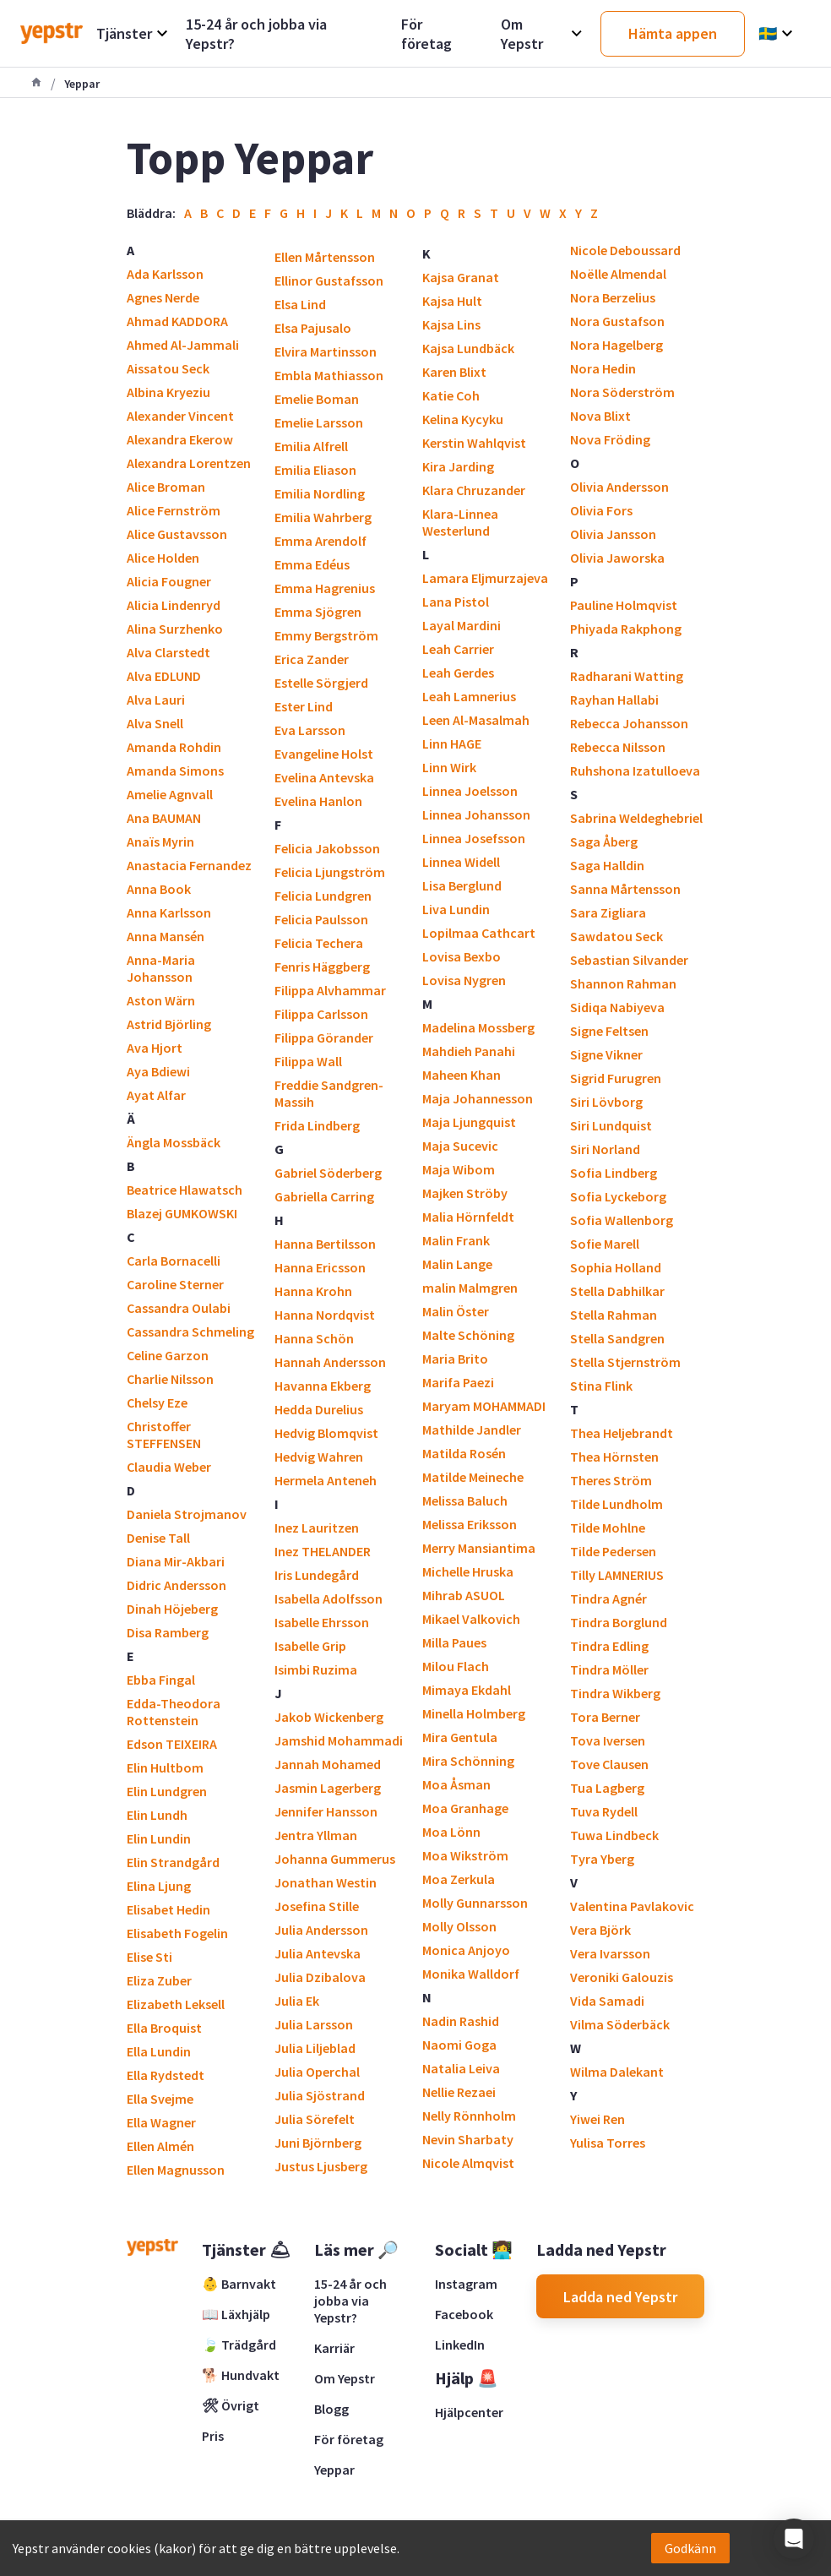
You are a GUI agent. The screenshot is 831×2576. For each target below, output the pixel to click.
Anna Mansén (165, 936)
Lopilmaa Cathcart (478, 932)
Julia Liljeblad (315, 2048)
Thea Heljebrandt (621, 1432)
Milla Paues (454, 1642)
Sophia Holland (615, 1267)
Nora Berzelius (612, 297)
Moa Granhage (465, 1808)
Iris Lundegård (316, 1574)
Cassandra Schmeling (190, 1331)
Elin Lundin (159, 1838)
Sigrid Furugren (615, 1078)
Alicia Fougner (169, 581)
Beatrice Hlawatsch (184, 1189)
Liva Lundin (456, 909)
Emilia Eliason (315, 469)
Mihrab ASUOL (463, 1595)
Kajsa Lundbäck (468, 348)
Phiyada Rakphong (626, 628)
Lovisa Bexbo (461, 956)
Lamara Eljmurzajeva (485, 577)
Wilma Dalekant (617, 2071)
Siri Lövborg (606, 1101)
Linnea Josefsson (473, 838)
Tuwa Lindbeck (614, 1835)
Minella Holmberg (473, 1713)
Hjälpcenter (469, 2412)
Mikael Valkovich (471, 1618)
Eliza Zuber (159, 1980)
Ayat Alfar (156, 1094)
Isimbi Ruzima (315, 1669)
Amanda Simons (175, 770)
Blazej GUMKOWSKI (182, 1213)
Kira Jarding (458, 466)
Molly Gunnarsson (475, 1902)
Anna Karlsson (169, 912)
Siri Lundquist (611, 1125)
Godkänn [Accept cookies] (690, 2548)
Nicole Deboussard (625, 250)
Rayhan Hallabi (614, 699)
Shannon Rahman (623, 983)
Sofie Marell (604, 1243)
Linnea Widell (461, 861)
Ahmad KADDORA (177, 321)
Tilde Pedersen (613, 1551)
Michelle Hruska (467, 1571)
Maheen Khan (461, 1074)
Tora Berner (605, 1716)
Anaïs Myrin (160, 841)
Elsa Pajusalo (312, 327)
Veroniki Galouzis (621, 1977)
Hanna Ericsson (320, 1267)
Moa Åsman (456, 1784)
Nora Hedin (603, 368)
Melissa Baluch (465, 1500)
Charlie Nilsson (170, 1378)
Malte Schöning (468, 1334)
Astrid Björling (169, 1024)
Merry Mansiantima (478, 1547)
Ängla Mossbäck (173, 1142)
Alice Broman (166, 486)
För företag (348, 2439)
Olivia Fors (601, 510)
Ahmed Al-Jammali (183, 344)
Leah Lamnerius (469, 696)
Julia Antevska (317, 1953)
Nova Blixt (600, 415)
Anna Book (159, 888)
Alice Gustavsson (177, 534)
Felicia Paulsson (321, 919)
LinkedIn (460, 2344)
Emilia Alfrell (311, 446)
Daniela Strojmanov (187, 1514)
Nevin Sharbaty (467, 2139)
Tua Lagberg (607, 1787)
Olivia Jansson (613, 534)
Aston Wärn (161, 1000)
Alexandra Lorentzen (189, 463)
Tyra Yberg (602, 1858)
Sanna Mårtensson (625, 888)
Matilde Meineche (473, 1476)
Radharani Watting (626, 675)
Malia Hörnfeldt (468, 1216)
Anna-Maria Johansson (161, 968)
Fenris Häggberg (322, 966)
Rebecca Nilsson (617, 746)
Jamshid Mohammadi (338, 1740)
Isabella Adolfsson (328, 1598)
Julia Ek (296, 2000)
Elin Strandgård (173, 1862)
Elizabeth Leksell (176, 2004)
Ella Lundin (159, 2051)
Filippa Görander (323, 1037)
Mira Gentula (459, 1737)
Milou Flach (455, 1666)
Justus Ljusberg (320, 2166)
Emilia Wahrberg (323, 517)
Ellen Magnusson (176, 2169)
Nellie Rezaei (459, 2091)
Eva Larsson (309, 730)
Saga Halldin (607, 865)
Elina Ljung (159, 1885)
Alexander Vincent (180, 415)
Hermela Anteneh (325, 1480)
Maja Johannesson (477, 1098)
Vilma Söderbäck (620, 2024)
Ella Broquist (164, 2027)
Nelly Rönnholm (469, 2115)
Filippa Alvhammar (330, 990)
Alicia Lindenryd (173, 604)
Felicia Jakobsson (327, 848)
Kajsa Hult (452, 300)
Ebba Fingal (161, 1679)
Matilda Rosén (464, 1453)
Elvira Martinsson (325, 351)
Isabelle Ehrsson (321, 1622)
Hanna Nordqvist (324, 1314)
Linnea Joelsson (470, 790)
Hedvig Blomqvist (326, 1432)
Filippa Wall (308, 1061)
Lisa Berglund (462, 885)
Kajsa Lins (451, 324)
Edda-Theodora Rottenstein (173, 1712)
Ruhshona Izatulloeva (635, 770)
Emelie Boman (316, 398)
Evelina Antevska (324, 777)
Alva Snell (155, 723)
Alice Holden (163, 557)
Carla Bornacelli (173, 1260)
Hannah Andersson (330, 1361)
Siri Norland (605, 1149)
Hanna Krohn (313, 1291)
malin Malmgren (470, 1287)
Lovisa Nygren (464, 980)
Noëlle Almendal (618, 273)
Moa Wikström (465, 1855)
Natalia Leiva (461, 2068)
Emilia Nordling (319, 493)
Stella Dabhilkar (617, 1291)
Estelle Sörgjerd (321, 682)
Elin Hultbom (165, 1767)
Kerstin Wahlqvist (474, 442)
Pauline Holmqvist (623, 604)
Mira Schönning (468, 1760)
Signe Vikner (606, 1054)
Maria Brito (455, 1358)
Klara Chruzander (473, 490)
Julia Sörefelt (314, 2118)
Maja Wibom (458, 1169)
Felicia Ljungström (329, 871)
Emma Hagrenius (324, 588)
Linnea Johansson (476, 814)
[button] (794, 2539)
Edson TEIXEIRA (172, 1743)
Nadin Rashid (460, 2020)
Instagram (466, 2283)
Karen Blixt (454, 371)
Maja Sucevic (460, 1145)
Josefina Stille (316, 1906)
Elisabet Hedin (168, 1909)
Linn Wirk (449, 767)
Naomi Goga (459, 2044)
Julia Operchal (317, 2071)
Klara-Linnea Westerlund (460, 522)
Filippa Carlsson (321, 1013)
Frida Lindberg (317, 1125)
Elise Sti (149, 1956)
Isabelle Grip (310, 1645)
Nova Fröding (610, 439)
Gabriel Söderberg (328, 1172)
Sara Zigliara (608, 912)
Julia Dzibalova (320, 1977)
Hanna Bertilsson (325, 1243)
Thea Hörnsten (614, 1456)
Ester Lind (303, 706)
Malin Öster (455, 1311)
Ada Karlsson (165, 273)
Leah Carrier (458, 648)
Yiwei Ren (597, 2118)
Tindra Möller (609, 1669)
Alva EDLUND (164, 675)
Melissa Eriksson (469, 1524)
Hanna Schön (314, 1338)
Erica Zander (311, 659)
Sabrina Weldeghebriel (636, 817)
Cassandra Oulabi (179, 1307)
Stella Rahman (613, 1314)
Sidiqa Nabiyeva (617, 1007)
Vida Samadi (607, 2000)
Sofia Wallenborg (621, 1220)
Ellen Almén (160, 2146)
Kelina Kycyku (462, 419)
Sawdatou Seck (616, 936)
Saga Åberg (604, 841)
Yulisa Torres (607, 2142)
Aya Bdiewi (158, 1071)
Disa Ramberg (168, 1632)
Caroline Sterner (175, 1284)
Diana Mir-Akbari (176, 1561)
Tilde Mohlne (607, 1527)
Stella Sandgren (617, 1338)
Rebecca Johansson (629, 723)
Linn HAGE (451, 743)
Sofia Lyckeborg (618, 1196)
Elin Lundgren (167, 1791)
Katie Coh (451, 395)
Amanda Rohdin (174, 746)
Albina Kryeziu (168, 392)
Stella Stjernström (625, 1361)
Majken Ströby (465, 1193)
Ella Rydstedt (165, 2075)
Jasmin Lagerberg (327, 1787)
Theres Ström (611, 1480)
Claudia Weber (169, 1466)
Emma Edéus (312, 564)
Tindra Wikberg (615, 1693)
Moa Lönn (451, 1831)
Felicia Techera (318, 942)
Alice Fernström (173, 510)
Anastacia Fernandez (189, 865)
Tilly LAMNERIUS (617, 1574)
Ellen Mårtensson (324, 256)
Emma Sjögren (317, 611)
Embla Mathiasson (328, 375)
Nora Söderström (622, 392)
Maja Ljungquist (469, 1122)
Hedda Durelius (318, 1409)
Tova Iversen (607, 1740)
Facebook (464, 2314)
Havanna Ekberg (322, 1385)
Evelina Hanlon (318, 800)
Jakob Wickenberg (328, 1716)
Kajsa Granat (460, 277)
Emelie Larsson (318, 422)
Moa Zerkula (458, 1879)
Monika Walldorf (470, 1973)
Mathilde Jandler (471, 1429)
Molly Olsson (459, 1926)
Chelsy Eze (157, 1402)
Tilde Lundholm (616, 1503)
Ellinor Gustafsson (328, 280)
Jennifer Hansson (325, 1811)
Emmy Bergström (326, 635)
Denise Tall (158, 1537)
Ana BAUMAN (164, 817)
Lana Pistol (455, 601)
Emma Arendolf (320, 540)
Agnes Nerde (163, 297)
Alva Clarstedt (168, 652)
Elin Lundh (157, 1814)
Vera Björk (600, 1929)
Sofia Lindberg (613, 1172)
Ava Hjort (154, 1047)
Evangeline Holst (323, 753)
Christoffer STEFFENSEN (164, 1434)
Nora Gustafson (617, 321)
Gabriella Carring (324, 1196)
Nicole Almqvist (468, 2162)
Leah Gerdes (458, 672)
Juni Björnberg (317, 2142)
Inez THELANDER (322, 1551)
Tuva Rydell (604, 1811)
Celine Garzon (168, 1355)
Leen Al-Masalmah (476, 719)
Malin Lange (457, 1263)
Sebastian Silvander (629, 959)
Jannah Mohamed (327, 1764)
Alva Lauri (156, 699)
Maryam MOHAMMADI (484, 1405)
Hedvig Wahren (318, 1456)
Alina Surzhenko (175, 628)
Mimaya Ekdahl (466, 1689)
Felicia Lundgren (323, 895)
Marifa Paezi (458, 1382)
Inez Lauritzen (316, 1527)
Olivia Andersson (619, 486)
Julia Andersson (321, 1929)
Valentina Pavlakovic (632, 1906)
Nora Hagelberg (616, 344)
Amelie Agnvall (170, 794)
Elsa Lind (300, 304)
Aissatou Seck (168, 368)
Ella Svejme (160, 2098)
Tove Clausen (609, 1764)
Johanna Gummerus (334, 1858)
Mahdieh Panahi (468, 1051)
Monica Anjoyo (466, 1950)
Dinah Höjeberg (172, 1608)
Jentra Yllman (315, 1835)
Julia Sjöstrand (319, 2095)
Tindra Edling (609, 1645)
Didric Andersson (176, 1585)
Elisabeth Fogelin (177, 1933)
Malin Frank (456, 1240)
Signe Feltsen (609, 1030)
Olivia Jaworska (617, 557)
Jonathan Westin (325, 1882)
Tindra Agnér (608, 1598)
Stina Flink (601, 1385)
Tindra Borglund (618, 1622)
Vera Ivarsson (610, 1953)
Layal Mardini (461, 625)
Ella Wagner (161, 2122)
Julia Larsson (313, 2024)
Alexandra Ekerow (180, 439)
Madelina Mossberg (478, 1027)
